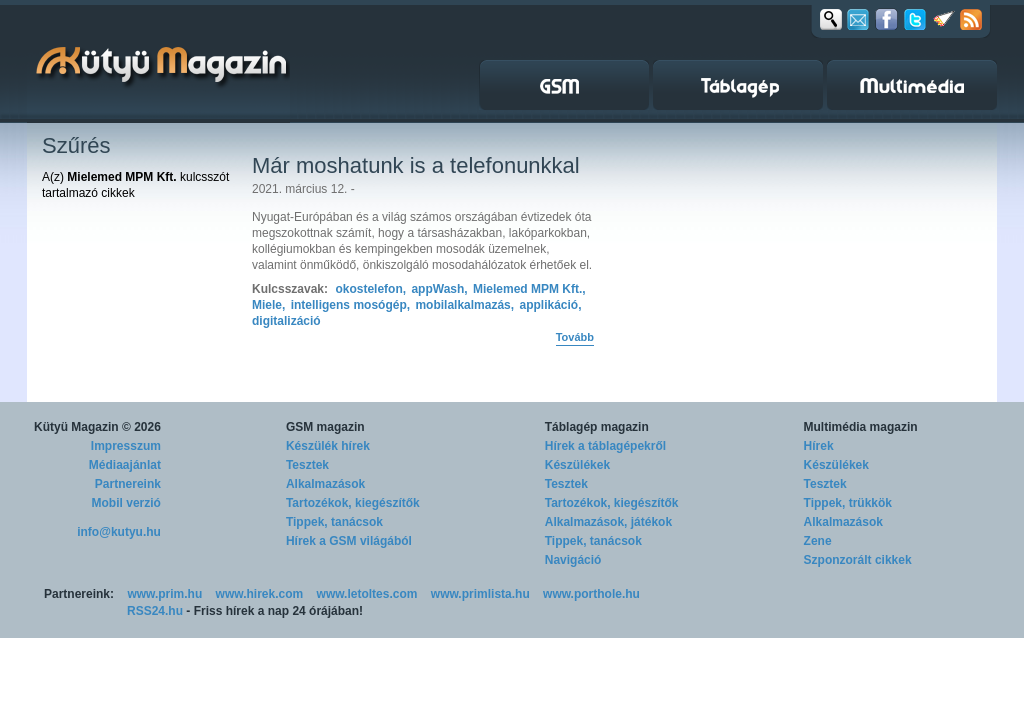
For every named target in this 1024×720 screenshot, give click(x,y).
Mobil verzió (126, 503)
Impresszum (126, 446)
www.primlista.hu (480, 594)
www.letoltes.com (367, 594)
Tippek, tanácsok (334, 522)
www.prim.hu (164, 594)
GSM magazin (325, 427)
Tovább (575, 337)
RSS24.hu (155, 611)
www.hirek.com (260, 594)
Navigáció (573, 560)
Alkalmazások (325, 484)
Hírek (819, 446)
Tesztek (307, 465)
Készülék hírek (328, 446)
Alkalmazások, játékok (608, 522)
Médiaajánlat (125, 465)
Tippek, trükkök (848, 503)
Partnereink (128, 484)
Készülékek (577, 465)
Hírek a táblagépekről (605, 446)
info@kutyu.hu (119, 532)
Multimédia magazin (861, 427)
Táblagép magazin (597, 427)
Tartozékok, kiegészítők (353, 503)
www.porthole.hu (591, 594)
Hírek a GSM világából (349, 541)
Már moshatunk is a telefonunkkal (416, 165)
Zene (818, 541)
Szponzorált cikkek (858, 560)
